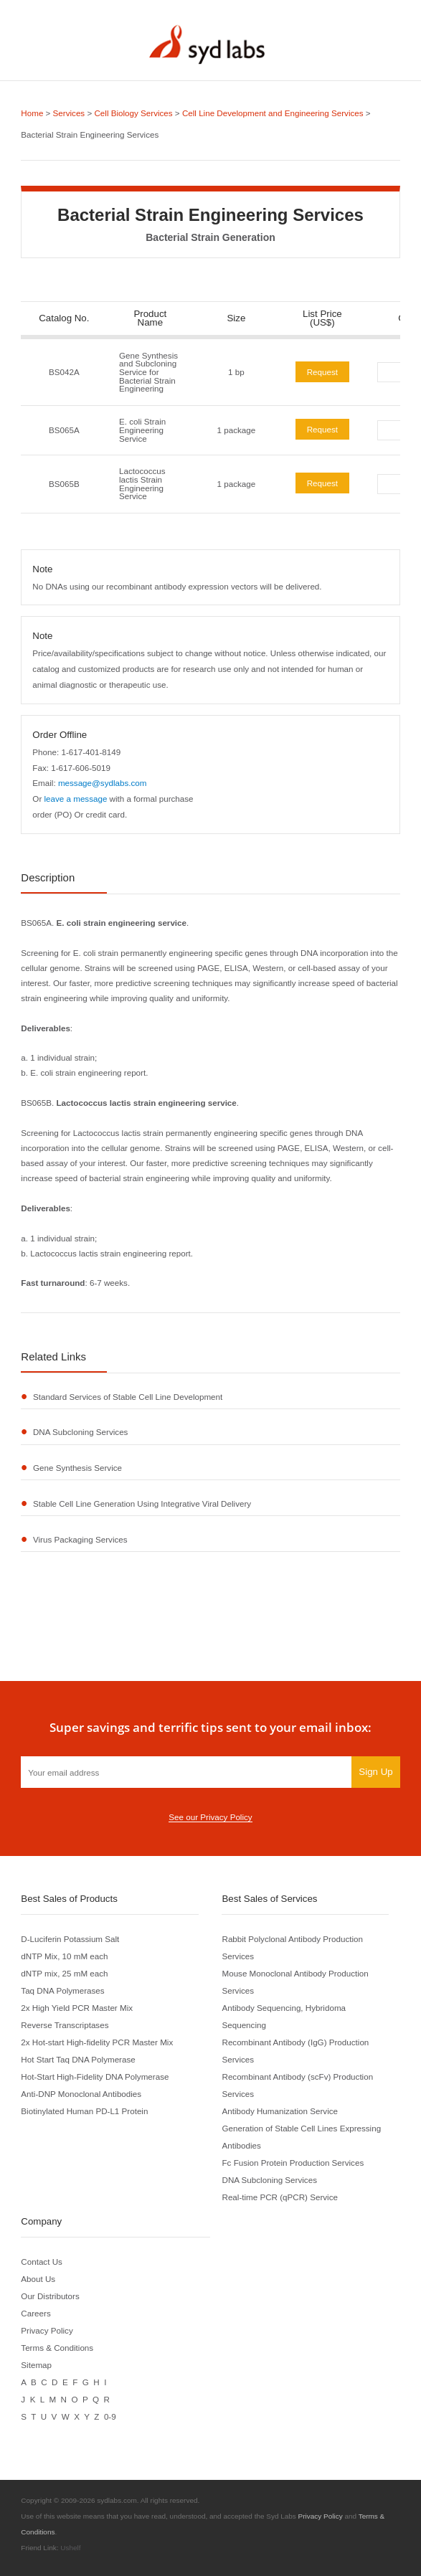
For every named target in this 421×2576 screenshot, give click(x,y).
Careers (35, 2313)
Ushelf (70, 2548)
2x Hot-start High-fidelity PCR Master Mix (97, 2042)
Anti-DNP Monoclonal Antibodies (81, 2093)
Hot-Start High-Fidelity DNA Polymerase (95, 2076)
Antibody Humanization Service (280, 2111)
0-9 (110, 2416)
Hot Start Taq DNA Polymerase (78, 2059)
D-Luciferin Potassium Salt (70, 1938)
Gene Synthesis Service (77, 1467)
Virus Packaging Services (80, 1539)
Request (322, 372)
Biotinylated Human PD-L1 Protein (84, 2111)
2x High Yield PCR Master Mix (77, 2007)
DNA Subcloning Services (80, 1431)
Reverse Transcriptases (64, 2025)
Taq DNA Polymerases (62, 1990)
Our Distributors (50, 2296)
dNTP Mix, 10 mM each (64, 1956)
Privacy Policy (46, 2330)
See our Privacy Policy (210, 1817)
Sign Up (375, 1771)
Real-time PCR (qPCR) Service (280, 2197)
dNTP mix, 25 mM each (64, 1973)
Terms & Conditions (57, 2347)
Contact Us (41, 2261)
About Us (38, 2278)
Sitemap (36, 2364)
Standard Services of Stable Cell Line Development (127, 1396)
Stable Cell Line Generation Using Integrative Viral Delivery (142, 1503)
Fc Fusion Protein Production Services (293, 2162)
